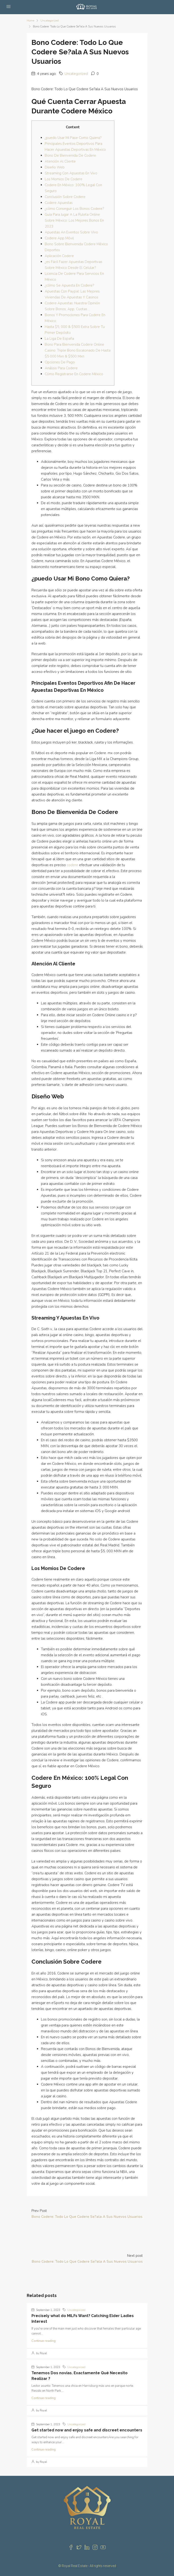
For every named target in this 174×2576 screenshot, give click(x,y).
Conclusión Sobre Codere (65, 196)
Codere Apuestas (59, 202)
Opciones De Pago (60, 362)
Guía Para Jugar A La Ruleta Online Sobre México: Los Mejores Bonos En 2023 (74, 220)
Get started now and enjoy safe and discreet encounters (86, 2430)
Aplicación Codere (59, 256)
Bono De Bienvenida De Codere (70, 155)
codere (72, 865)
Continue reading (43, 2341)
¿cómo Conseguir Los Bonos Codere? (74, 208)
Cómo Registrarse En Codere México (74, 374)
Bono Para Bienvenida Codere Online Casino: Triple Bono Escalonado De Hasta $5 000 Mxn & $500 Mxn (78, 350)
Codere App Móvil (59, 238)
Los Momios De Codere (63, 179)
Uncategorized (49, 20)
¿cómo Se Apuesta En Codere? (69, 285)
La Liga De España (59, 338)
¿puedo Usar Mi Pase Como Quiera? (73, 137)
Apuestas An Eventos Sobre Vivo (71, 232)
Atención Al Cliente (60, 161)
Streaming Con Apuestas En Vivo (71, 173)
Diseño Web (55, 167)
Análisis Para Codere (61, 368)
